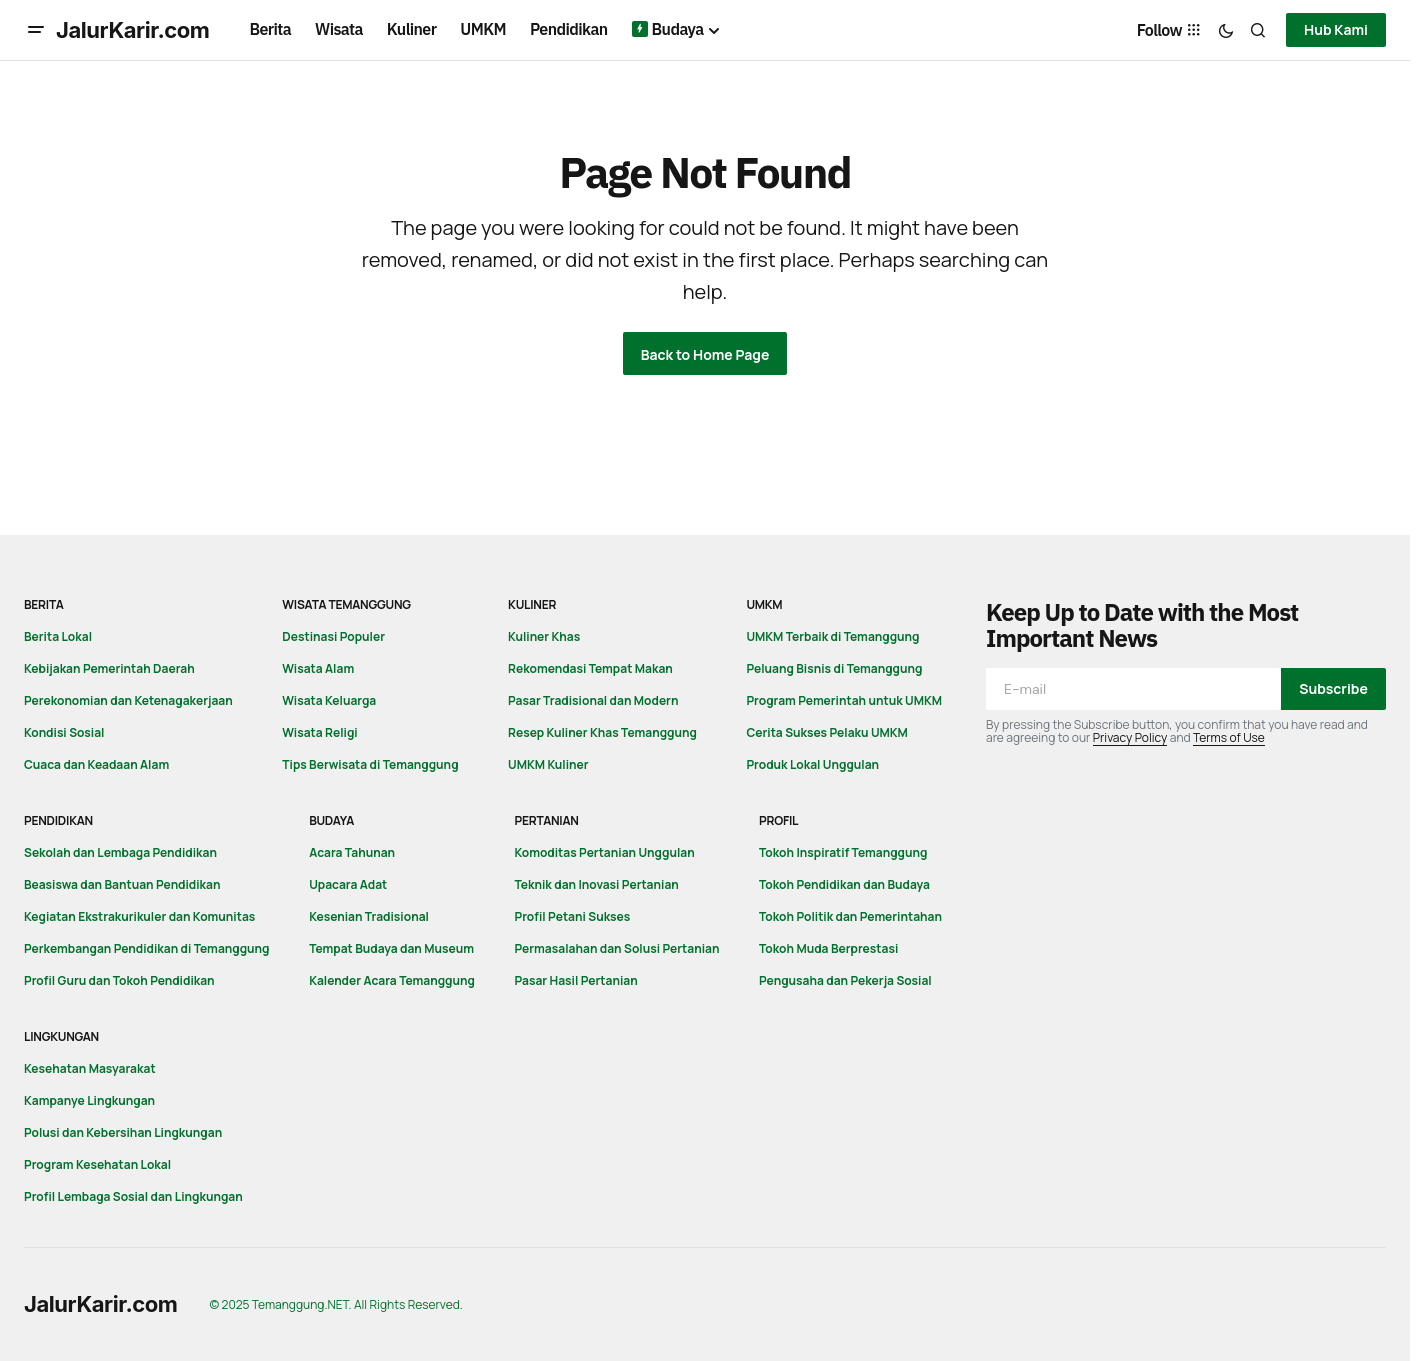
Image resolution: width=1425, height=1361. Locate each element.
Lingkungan (61, 1036)
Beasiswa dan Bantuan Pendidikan (122, 884)
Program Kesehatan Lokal (97, 1164)
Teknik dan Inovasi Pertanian (597, 884)
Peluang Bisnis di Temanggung (834, 668)
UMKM (764, 604)
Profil (778, 820)
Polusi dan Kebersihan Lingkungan (123, 1132)
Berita (44, 604)
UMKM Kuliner (548, 764)
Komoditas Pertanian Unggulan (605, 852)
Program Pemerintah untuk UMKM (844, 700)
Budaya (331, 820)
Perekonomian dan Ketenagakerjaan (128, 700)
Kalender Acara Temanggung (392, 980)
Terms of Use (1229, 737)
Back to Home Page (705, 354)
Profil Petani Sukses (573, 916)
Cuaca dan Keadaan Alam (96, 764)
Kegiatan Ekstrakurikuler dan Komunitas (139, 916)
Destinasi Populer (333, 636)
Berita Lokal (58, 636)
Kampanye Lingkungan (89, 1100)
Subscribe (1333, 688)
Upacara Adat (348, 884)
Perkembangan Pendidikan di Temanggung (147, 948)
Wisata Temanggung (346, 604)
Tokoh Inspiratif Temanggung (843, 852)
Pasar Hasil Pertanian (576, 980)
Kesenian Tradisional (369, 916)
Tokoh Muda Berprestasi (828, 948)
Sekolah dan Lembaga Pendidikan (120, 852)
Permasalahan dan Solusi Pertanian (617, 948)
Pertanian (547, 820)
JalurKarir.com (133, 30)
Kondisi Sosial (64, 732)
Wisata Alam (318, 668)
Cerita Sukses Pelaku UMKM (826, 732)
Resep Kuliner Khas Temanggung (602, 732)
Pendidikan (58, 820)
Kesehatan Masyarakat (90, 1068)
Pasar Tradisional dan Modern (593, 700)
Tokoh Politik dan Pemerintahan (850, 916)
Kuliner (532, 604)
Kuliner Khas (544, 636)
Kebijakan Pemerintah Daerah (109, 668)
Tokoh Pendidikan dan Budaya (844, 884)
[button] (36, 30)
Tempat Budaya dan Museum (391, 948)
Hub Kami (1336, 29)
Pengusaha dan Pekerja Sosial (845, 980)
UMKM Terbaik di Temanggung (832, 636)
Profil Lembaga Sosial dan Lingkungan (133, 1196)
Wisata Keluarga (329, 700)
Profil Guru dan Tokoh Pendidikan (119, 980)
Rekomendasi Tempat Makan (590, 668)
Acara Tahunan (352, 852)
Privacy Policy (1130, 737)
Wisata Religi (319, 732)
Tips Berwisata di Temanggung (370, 764)
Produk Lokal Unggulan (812, 764)
